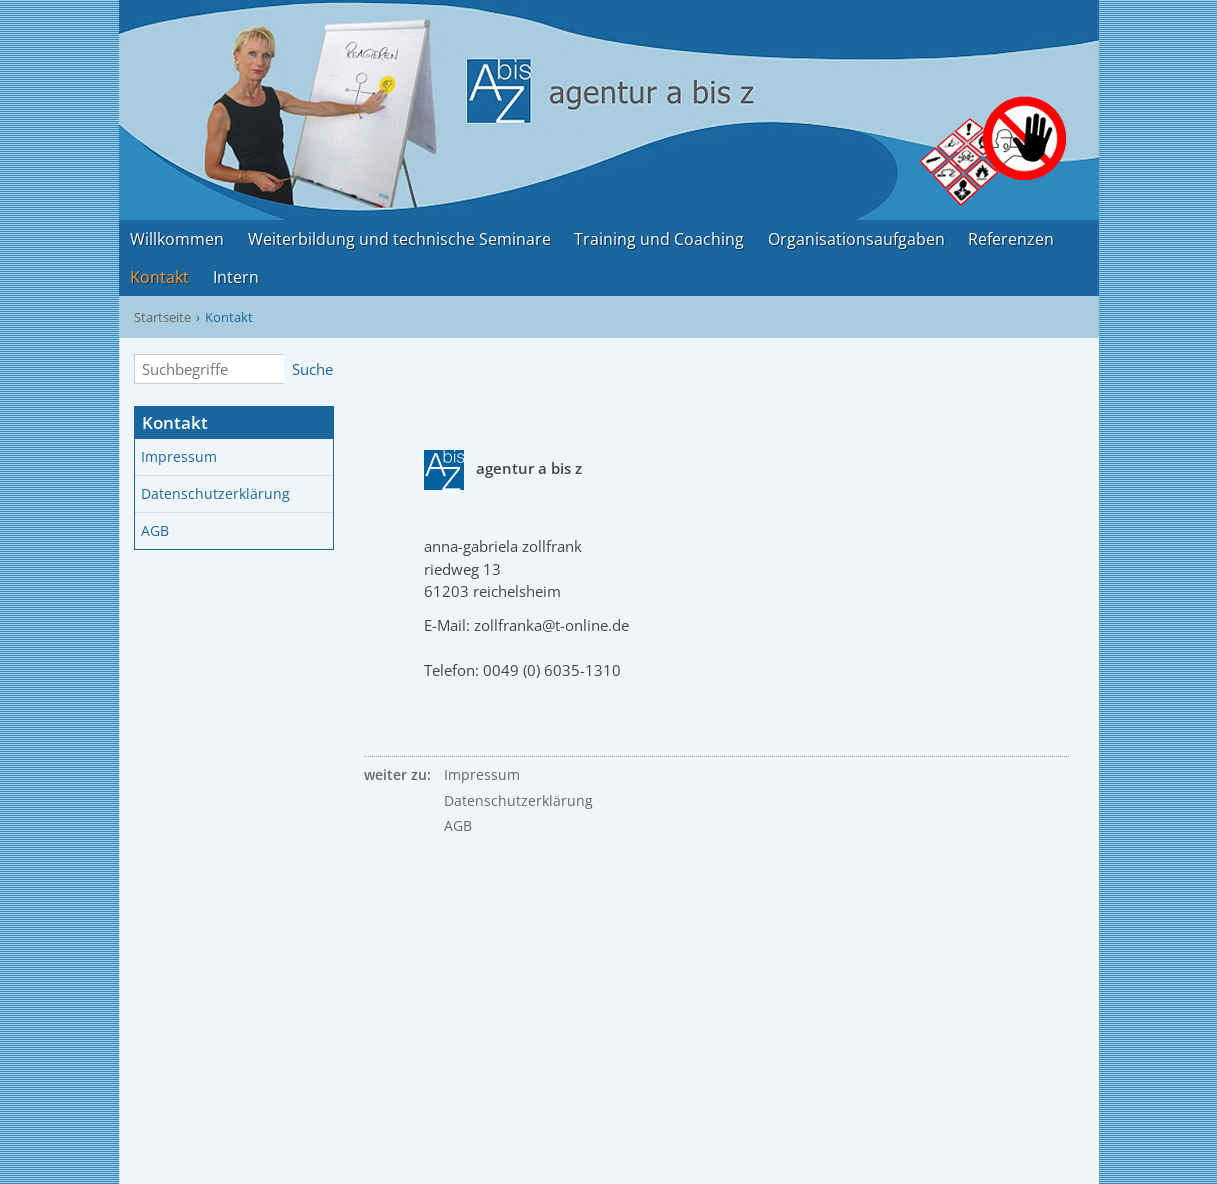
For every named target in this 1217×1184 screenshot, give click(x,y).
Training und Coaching (659, 239)
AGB (155, 531)
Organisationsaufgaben (856, 239)
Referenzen (1011, 239)
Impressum (179, 457)
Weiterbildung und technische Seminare (399, 239)
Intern (236, 277)
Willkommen (177, 239)
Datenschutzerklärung (215, 494)
